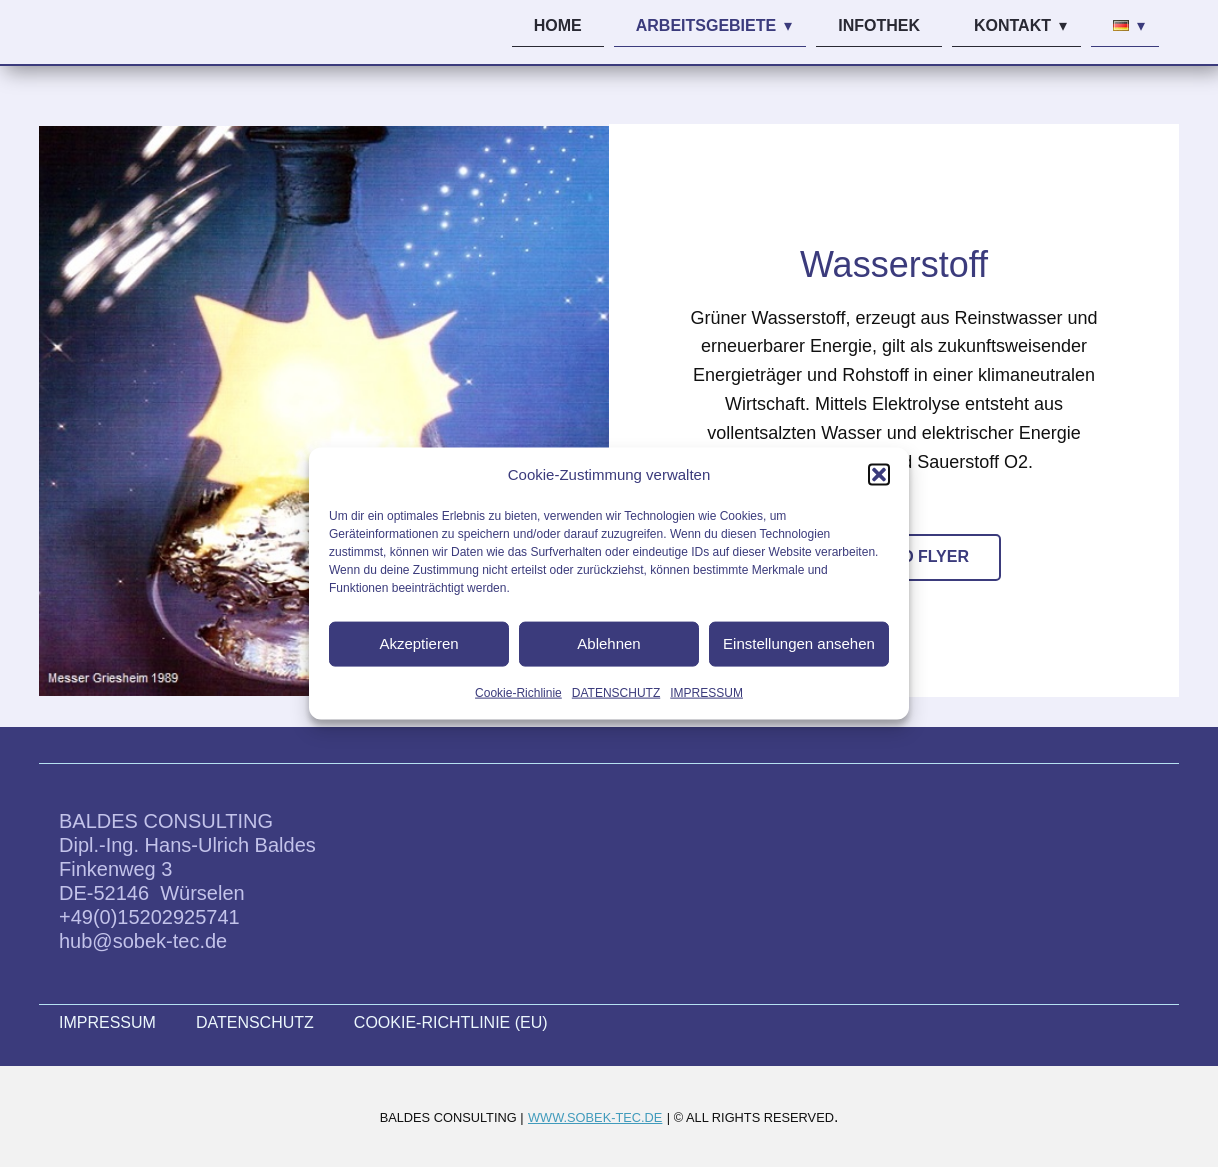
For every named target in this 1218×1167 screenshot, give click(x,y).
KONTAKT (1012, 25)
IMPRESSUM (706, 692)
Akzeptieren (418, 643)
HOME (558, 25)
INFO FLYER (922, 556)
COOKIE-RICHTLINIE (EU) (451, 1022)
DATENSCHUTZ (616, 692)
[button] (879, 474)
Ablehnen (608, 643)
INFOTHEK (879, 25)
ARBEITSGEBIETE (706, 25)
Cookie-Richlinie (518, 692)
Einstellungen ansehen (799, 643)
